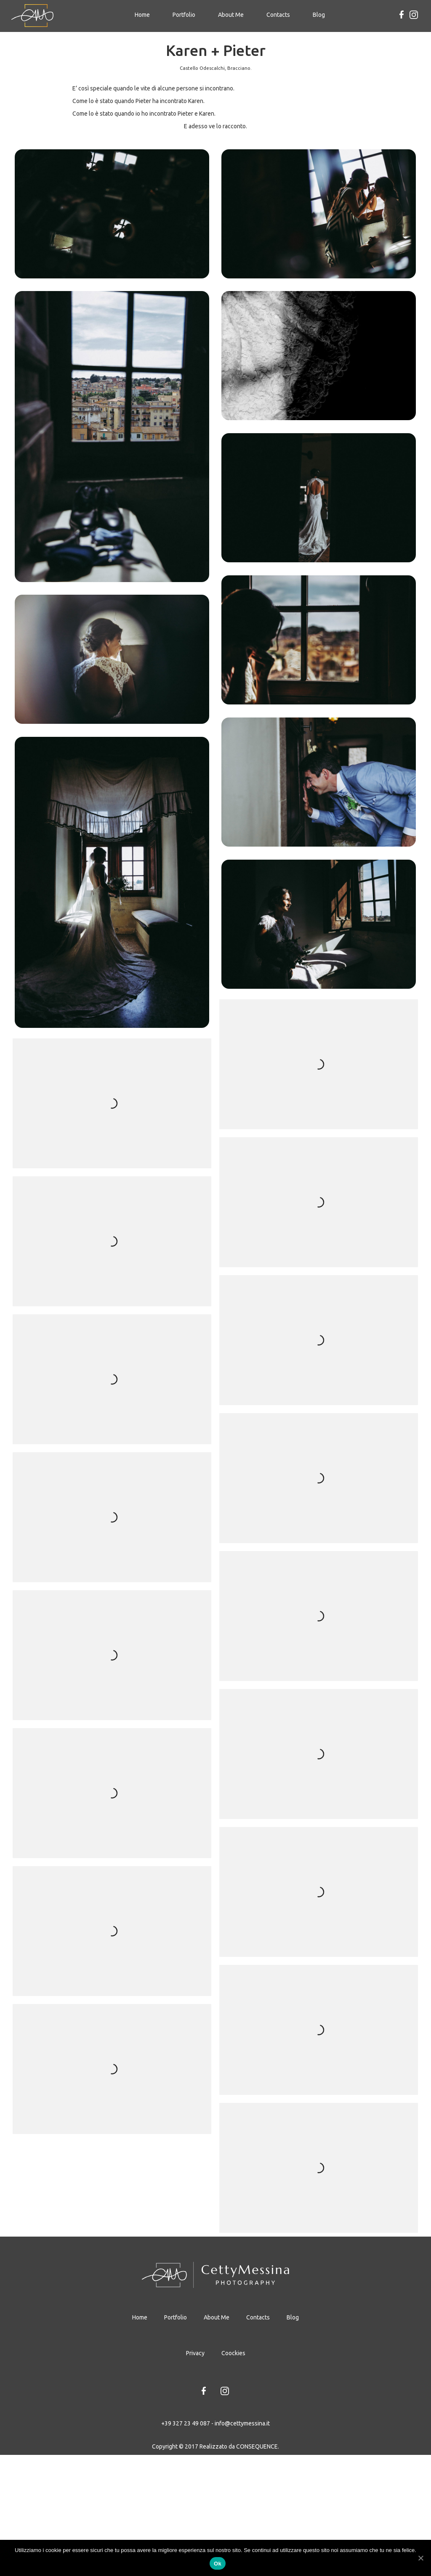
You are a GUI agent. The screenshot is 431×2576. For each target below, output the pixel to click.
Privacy (195, 2474)
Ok (217, 2563)
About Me (231, 14)
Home (145, 14)
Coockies (233, 2474)
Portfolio (184, 14)
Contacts (278, 14)
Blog (319, 14)
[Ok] (420, 2558)
